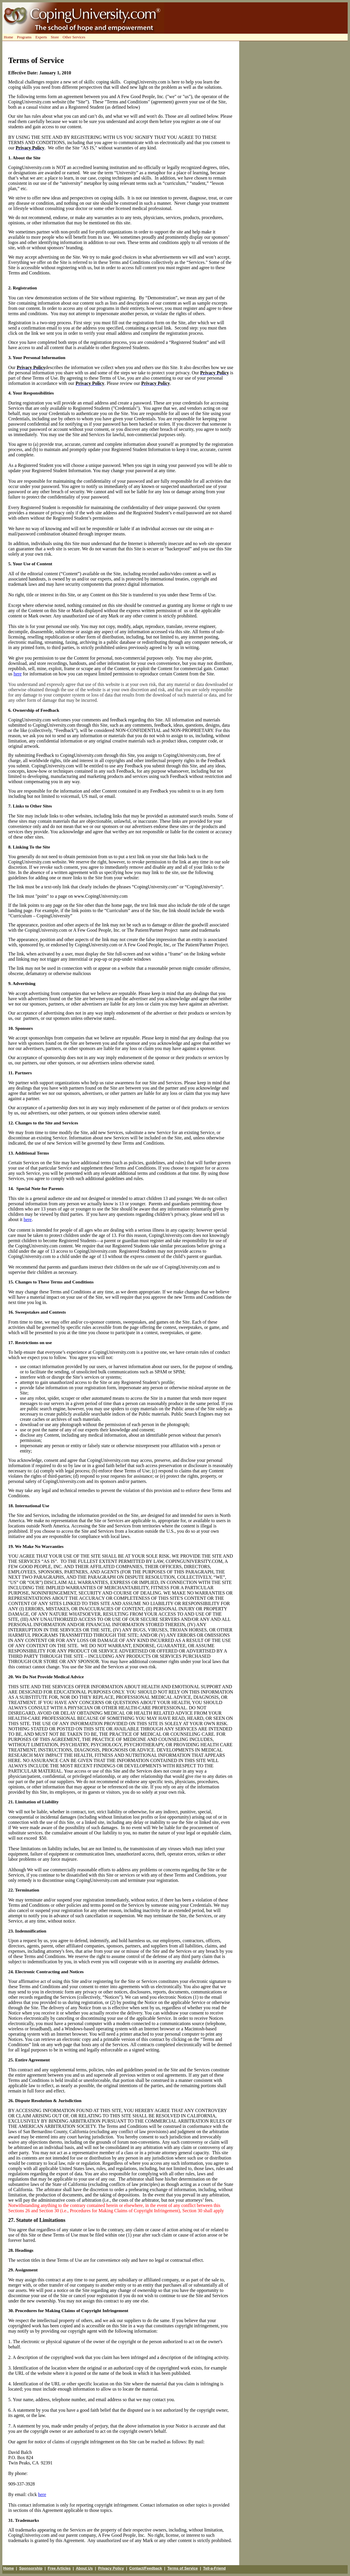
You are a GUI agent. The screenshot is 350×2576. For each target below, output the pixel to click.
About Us (84, 2568)
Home (8, 2568)
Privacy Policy (111, 2568)
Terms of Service (182, 2568)
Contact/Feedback (145, 2568)
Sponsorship (30, 2568)
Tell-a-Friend (214, 2568)
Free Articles (59, 2568)
